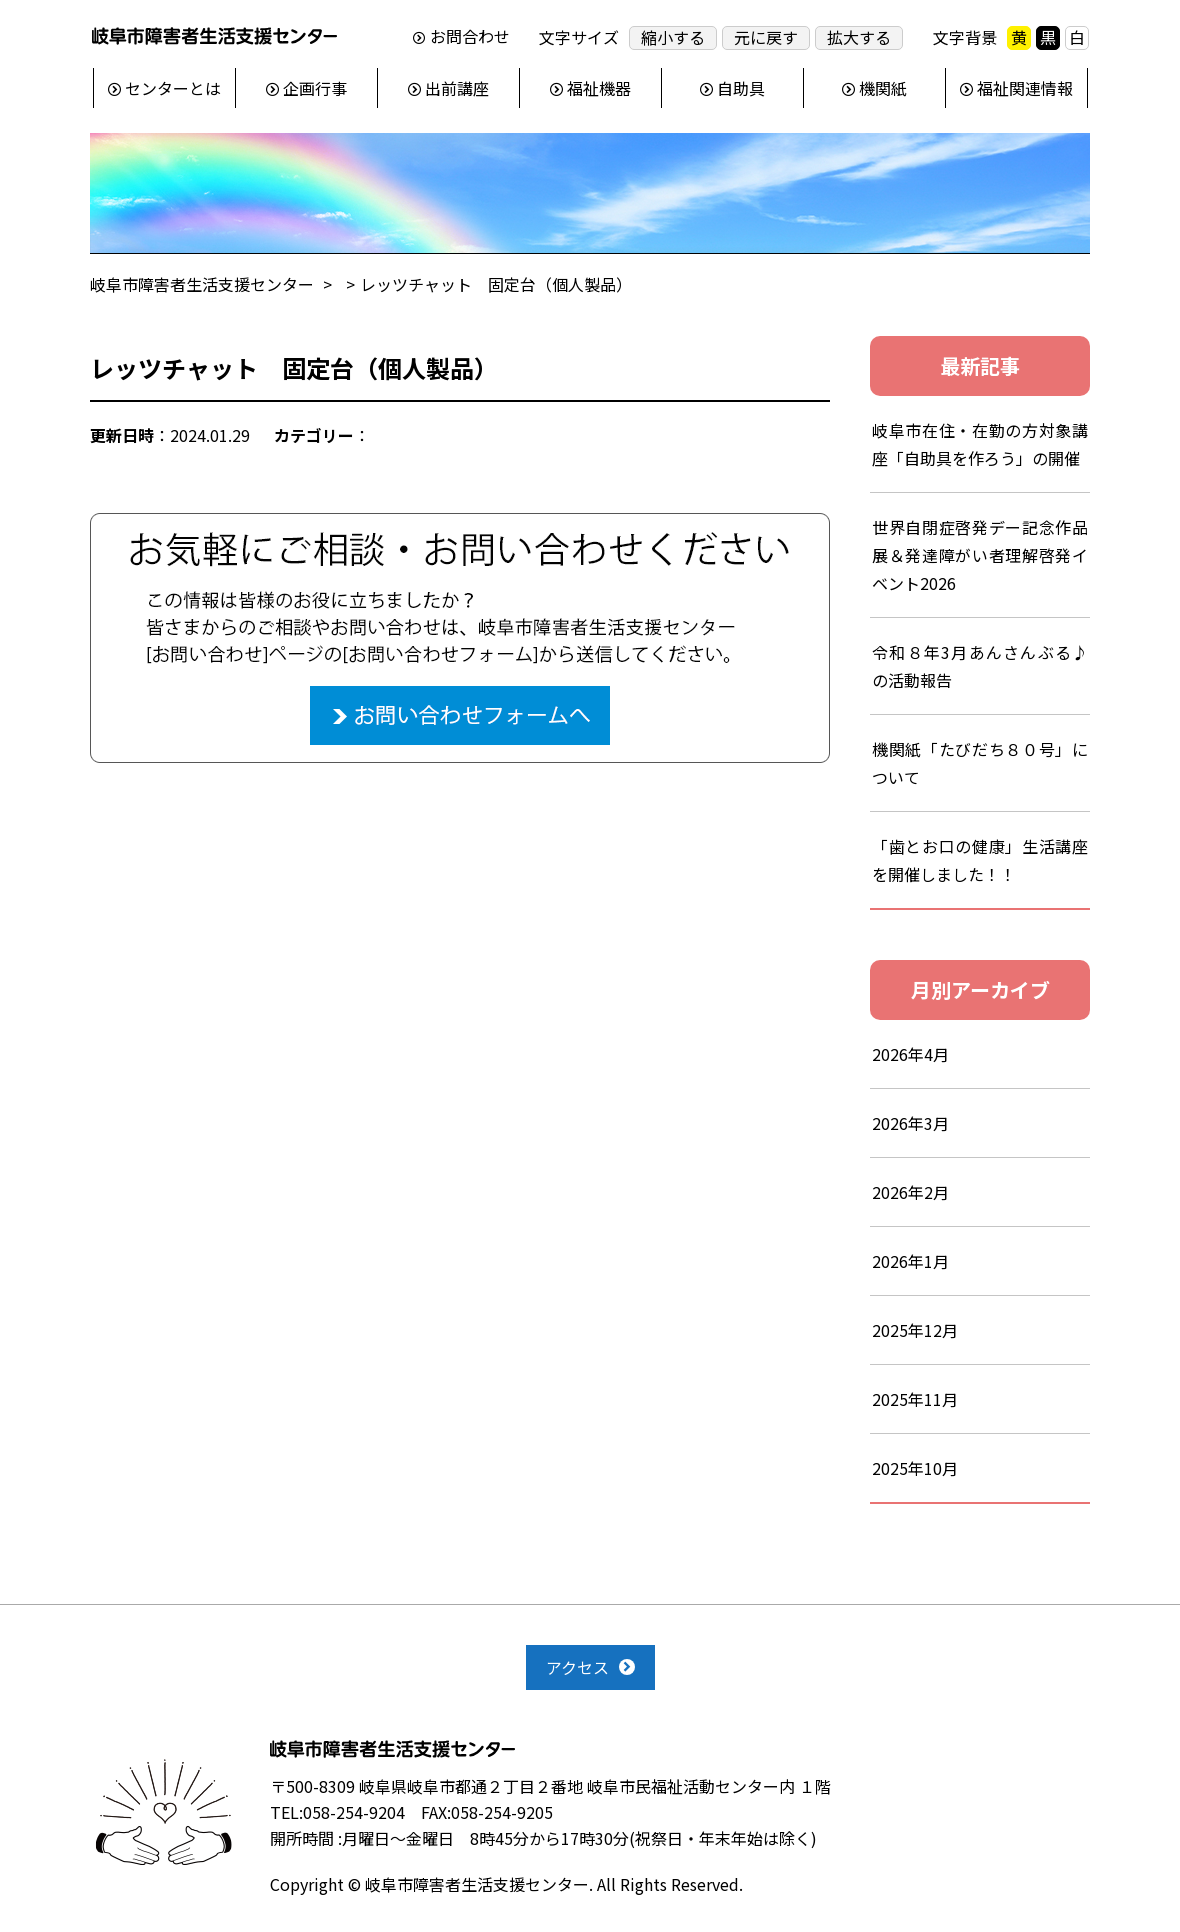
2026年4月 (910, 1054)
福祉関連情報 (1025, 88)
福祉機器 (599, 88)
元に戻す (766, 37)
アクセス (577, 1667)
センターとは (173, 88)
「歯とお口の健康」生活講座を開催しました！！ (980, 860)
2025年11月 (915, 1399)
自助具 (741, 88)
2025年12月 (915, 1330)
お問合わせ (470, 37)
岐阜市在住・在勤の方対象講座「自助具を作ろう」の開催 (980, 444)
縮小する (673, 37)
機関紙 (883, 88)
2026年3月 (910, 1123)
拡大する (859, 37)
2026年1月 (910, 1261)
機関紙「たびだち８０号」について (980, 763)
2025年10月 (915, 1468)
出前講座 (457, 88)
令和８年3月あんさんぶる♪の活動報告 (980, 666)
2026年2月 (910, 1192)
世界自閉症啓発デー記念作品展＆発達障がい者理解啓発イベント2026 (980, 555)
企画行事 (315, 88)
